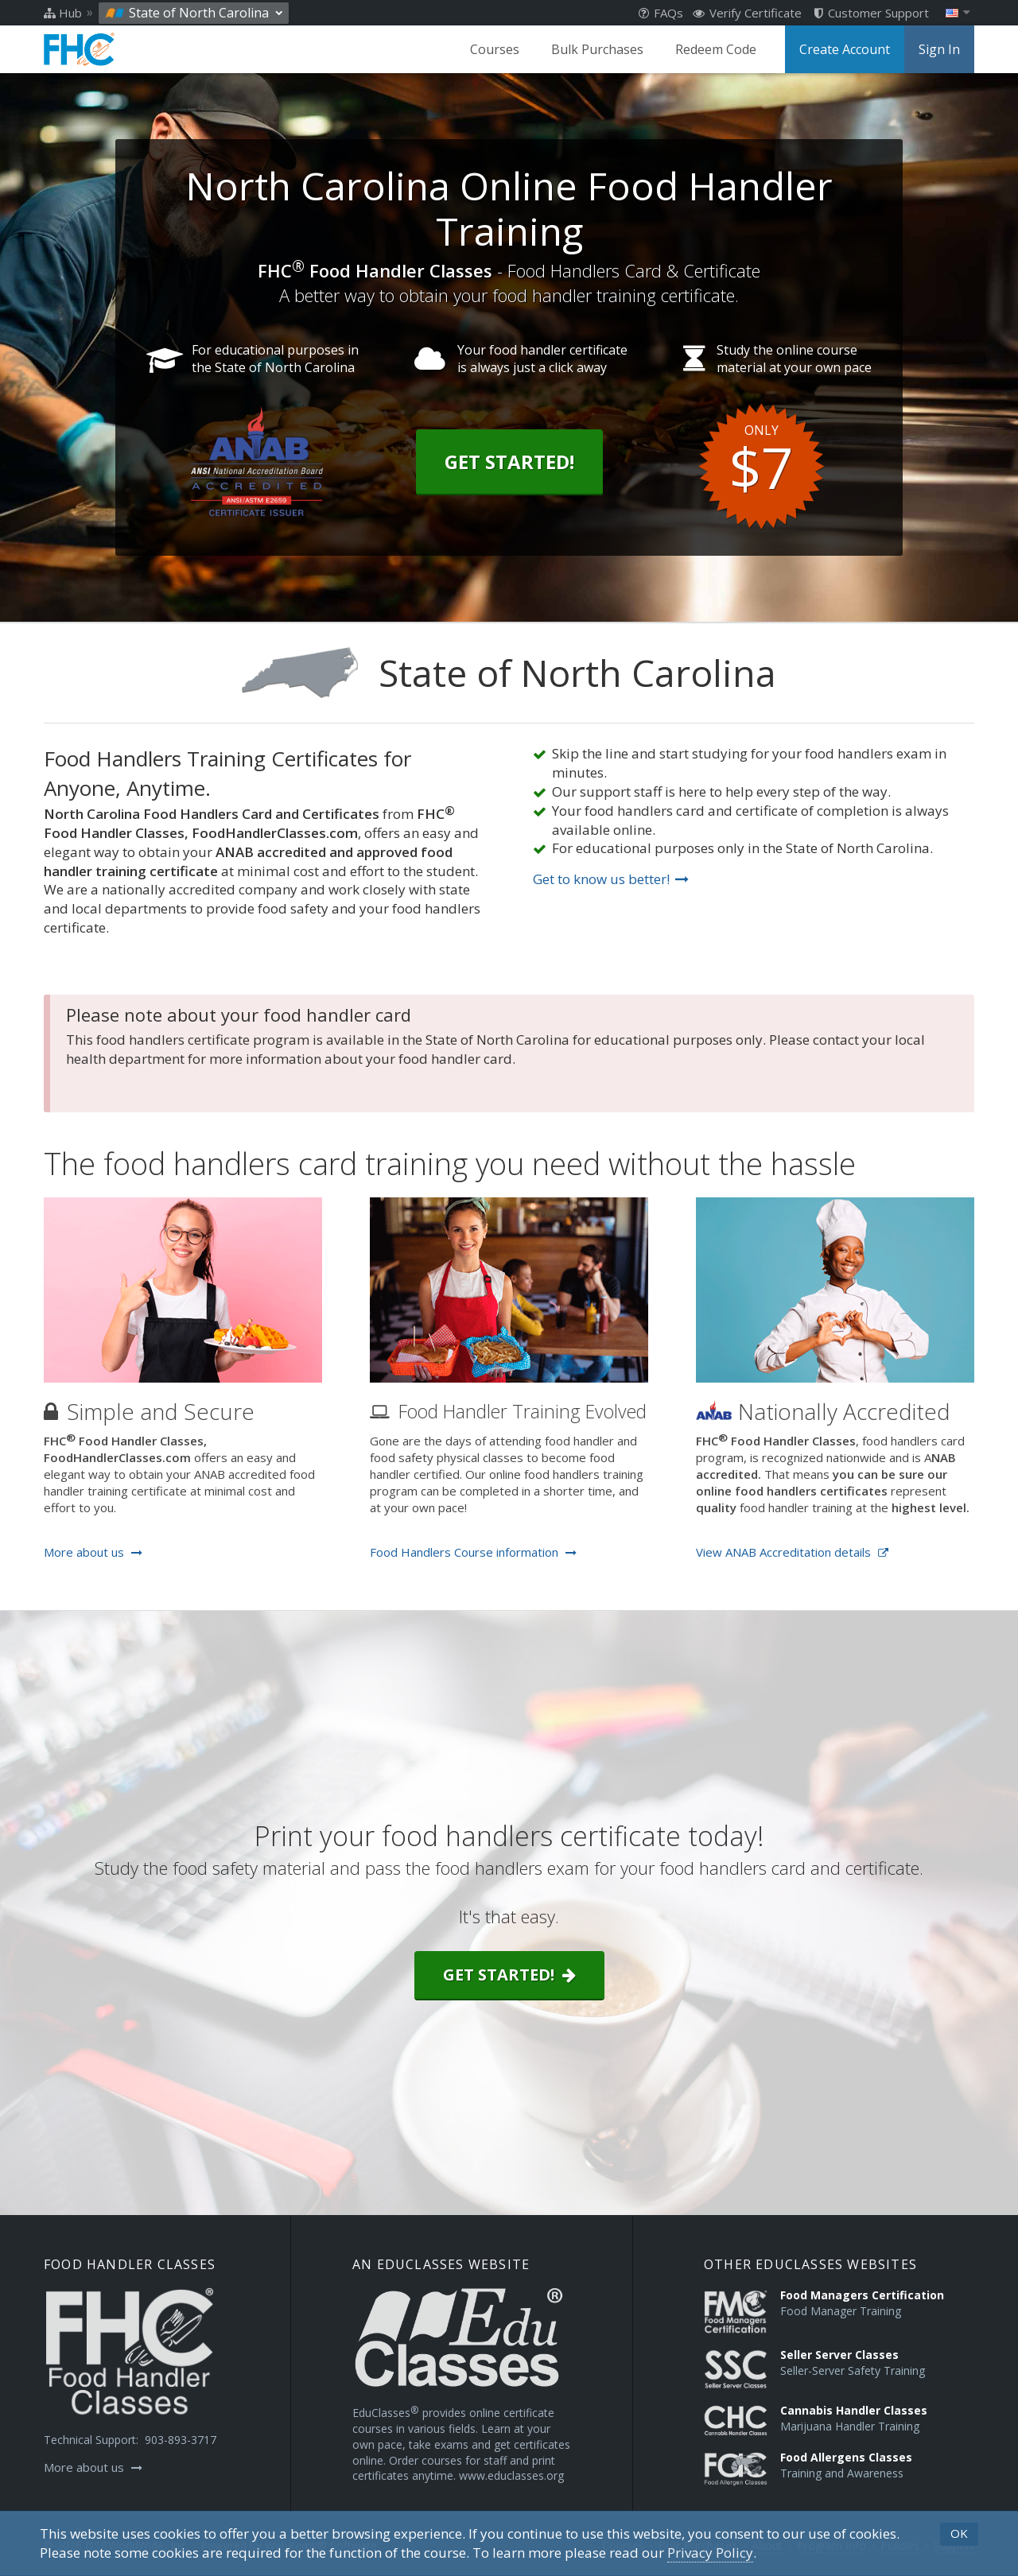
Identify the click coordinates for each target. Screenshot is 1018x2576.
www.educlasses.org (511, 2475)
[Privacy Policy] (710, 2552)
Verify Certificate (747, 13)
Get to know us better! (611, 879)
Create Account (844, 49)
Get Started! (509, 461)
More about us (93, 1552)
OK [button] (959, 2533)
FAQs (661, 13)
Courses (494, 49)
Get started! (509, 1974)
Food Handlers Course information (473, 1552)
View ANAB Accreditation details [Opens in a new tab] (792, 1552)
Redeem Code (715, 49)
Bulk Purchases (597, 49)
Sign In (939, 49)
